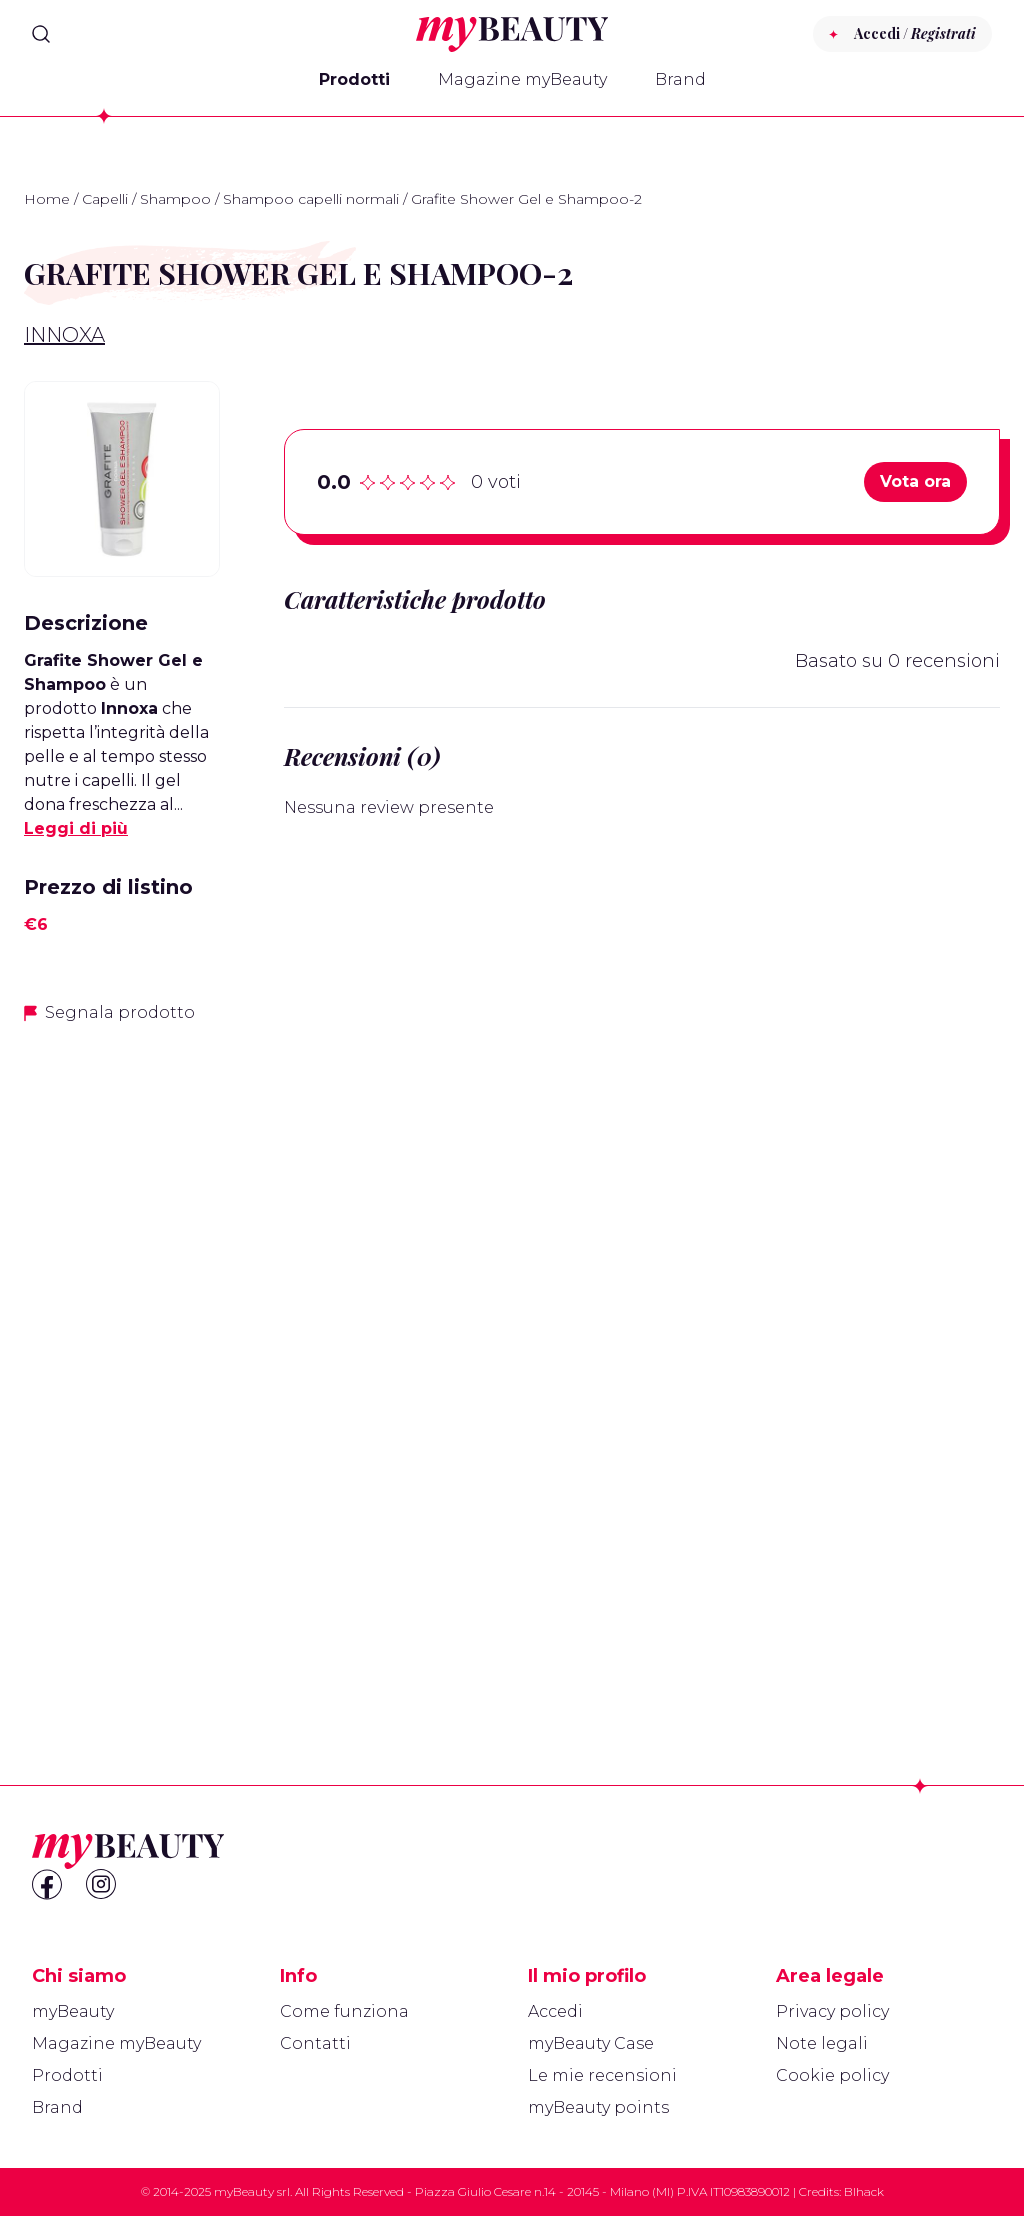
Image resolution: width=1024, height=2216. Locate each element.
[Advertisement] (122, 1357)
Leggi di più (76, 828)
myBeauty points (598, 2107)
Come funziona (344, 2011)
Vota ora (915, 481)
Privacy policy (832, 2011)
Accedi (555, 2011)
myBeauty (73, 2011)
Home (47, 199)
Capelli (105, 199)
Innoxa (64, 335)
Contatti (315, 2043)
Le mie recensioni (602, 2075)
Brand (680, 79)
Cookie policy (832, 2075)
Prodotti (354, 79)
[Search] (41, 34)
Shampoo (175, 199)
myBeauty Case (591, 2043)
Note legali (822, 2043)
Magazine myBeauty (522, 79)
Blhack (864, 2191)
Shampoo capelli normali (311, 199)
